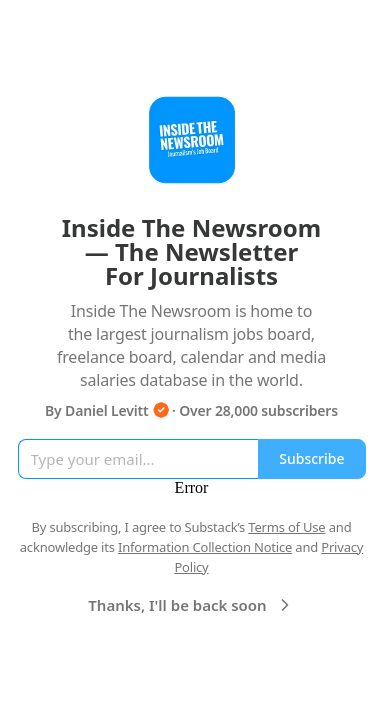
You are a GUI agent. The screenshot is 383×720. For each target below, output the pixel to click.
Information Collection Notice (205, 547)
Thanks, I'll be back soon (191, 605)
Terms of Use (286, 527)
